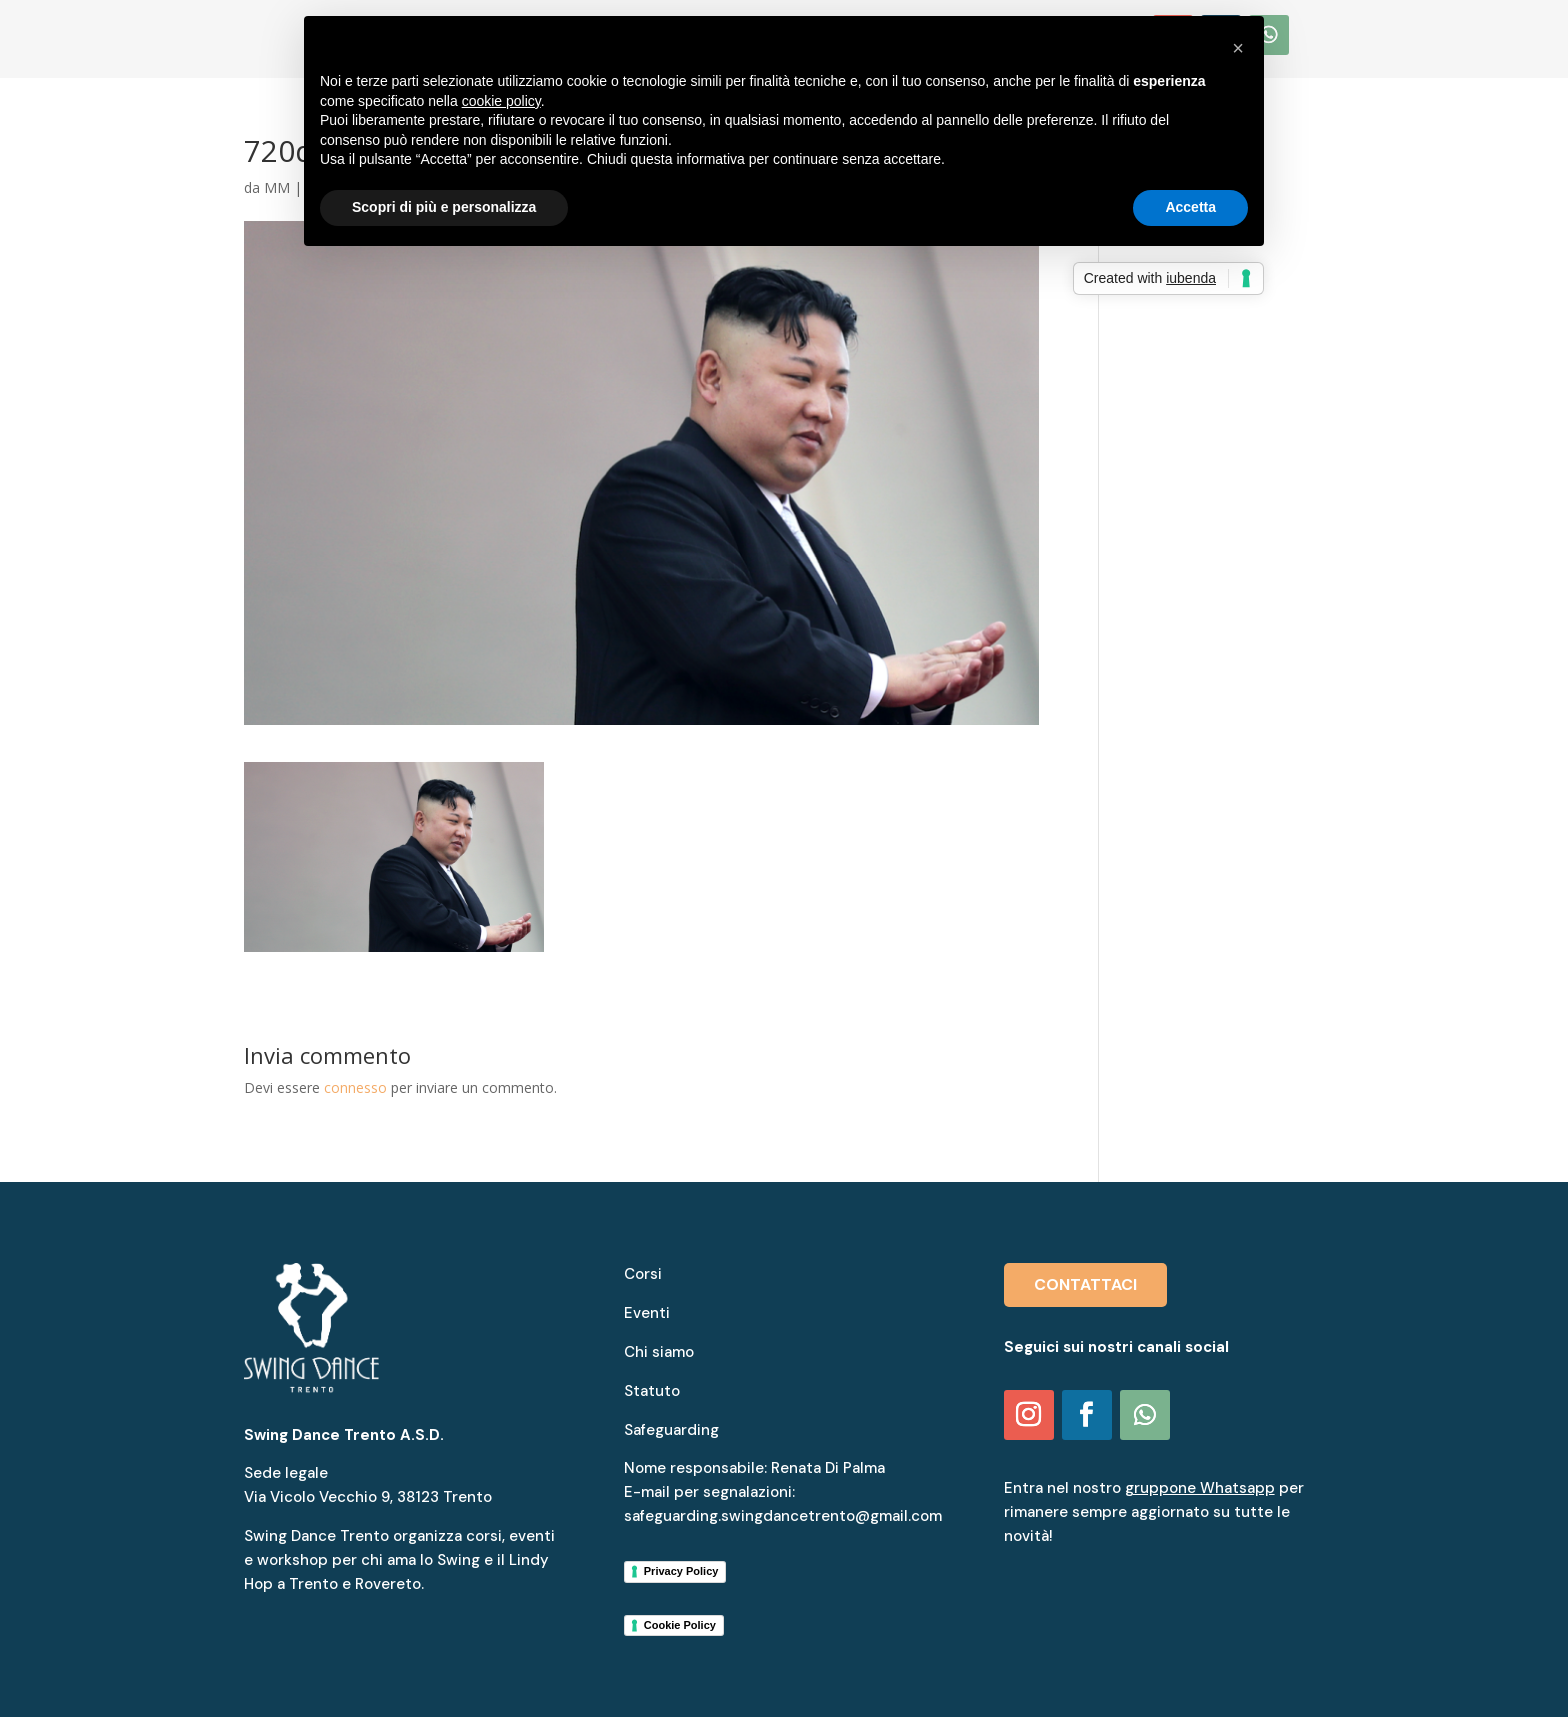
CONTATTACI (1085, 1284)
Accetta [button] (1190, 207)
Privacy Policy (681, 1571)
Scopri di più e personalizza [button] (444, 207)
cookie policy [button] (501, 101)
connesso (355, 1087)
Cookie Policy (680, 1625)
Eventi (647, 1313)
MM (277, 187)
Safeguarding (671, 1430)
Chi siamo (659, 1352)
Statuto (652, 1391)
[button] (1238, 48)
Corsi (643, 1274)
